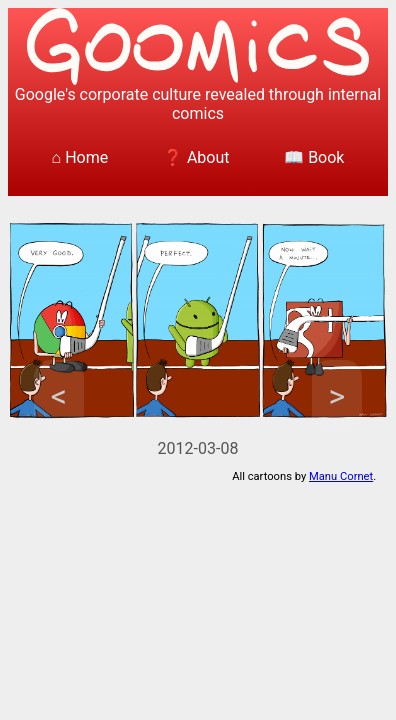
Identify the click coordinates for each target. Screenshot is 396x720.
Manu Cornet (341, 476)
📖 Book (314, 157)
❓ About (196, 157)
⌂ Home (80, 157)
